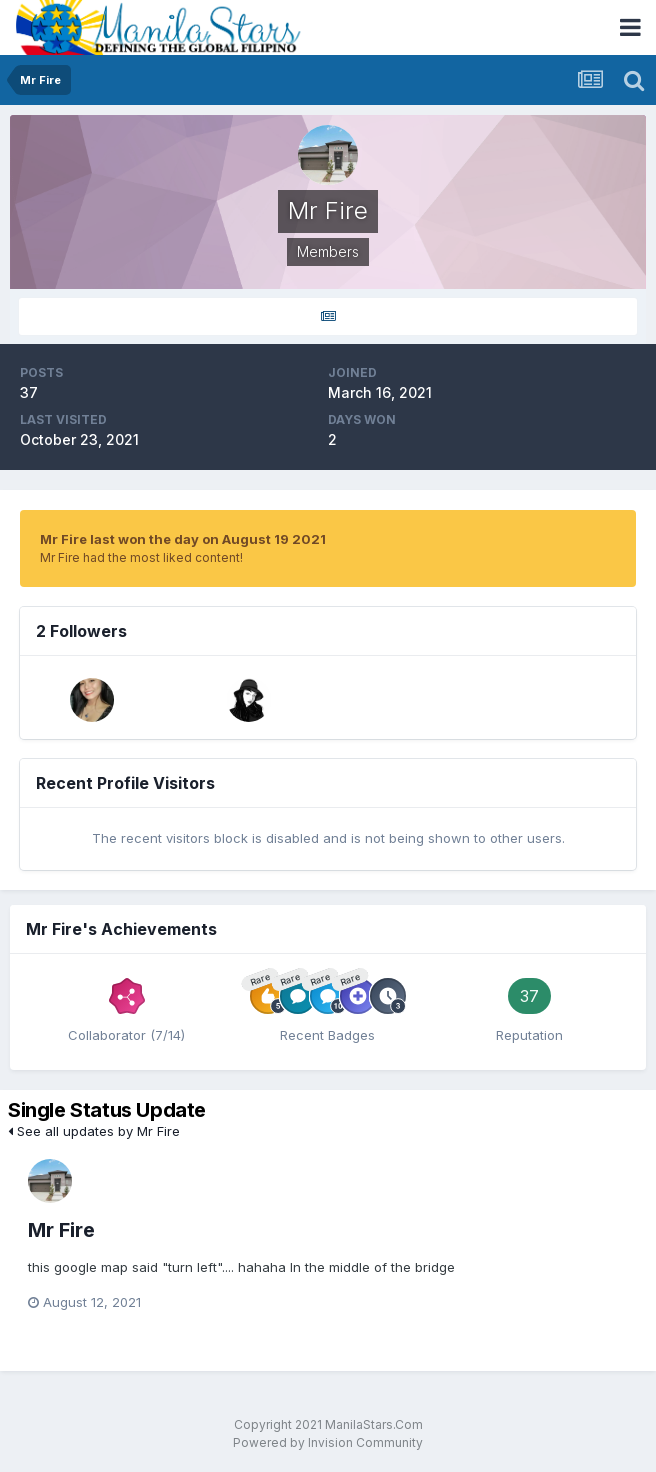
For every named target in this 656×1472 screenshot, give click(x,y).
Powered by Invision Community (328, 1442)
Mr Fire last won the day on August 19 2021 (183, 539)
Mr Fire (61, 1230)
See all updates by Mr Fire (94, 1131)
